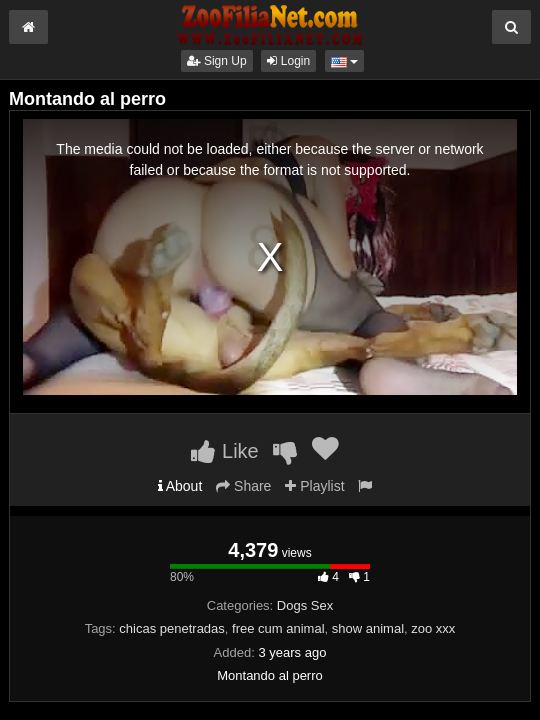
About (180, 486)
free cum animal (278, 628)
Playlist (314, 486)
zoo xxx (433, 628)
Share (243, 486)
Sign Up (217, 61)
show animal (368, 628)
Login (288, 61)
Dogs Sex (305, 605)
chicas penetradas (172, 628)
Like (224, 451)
